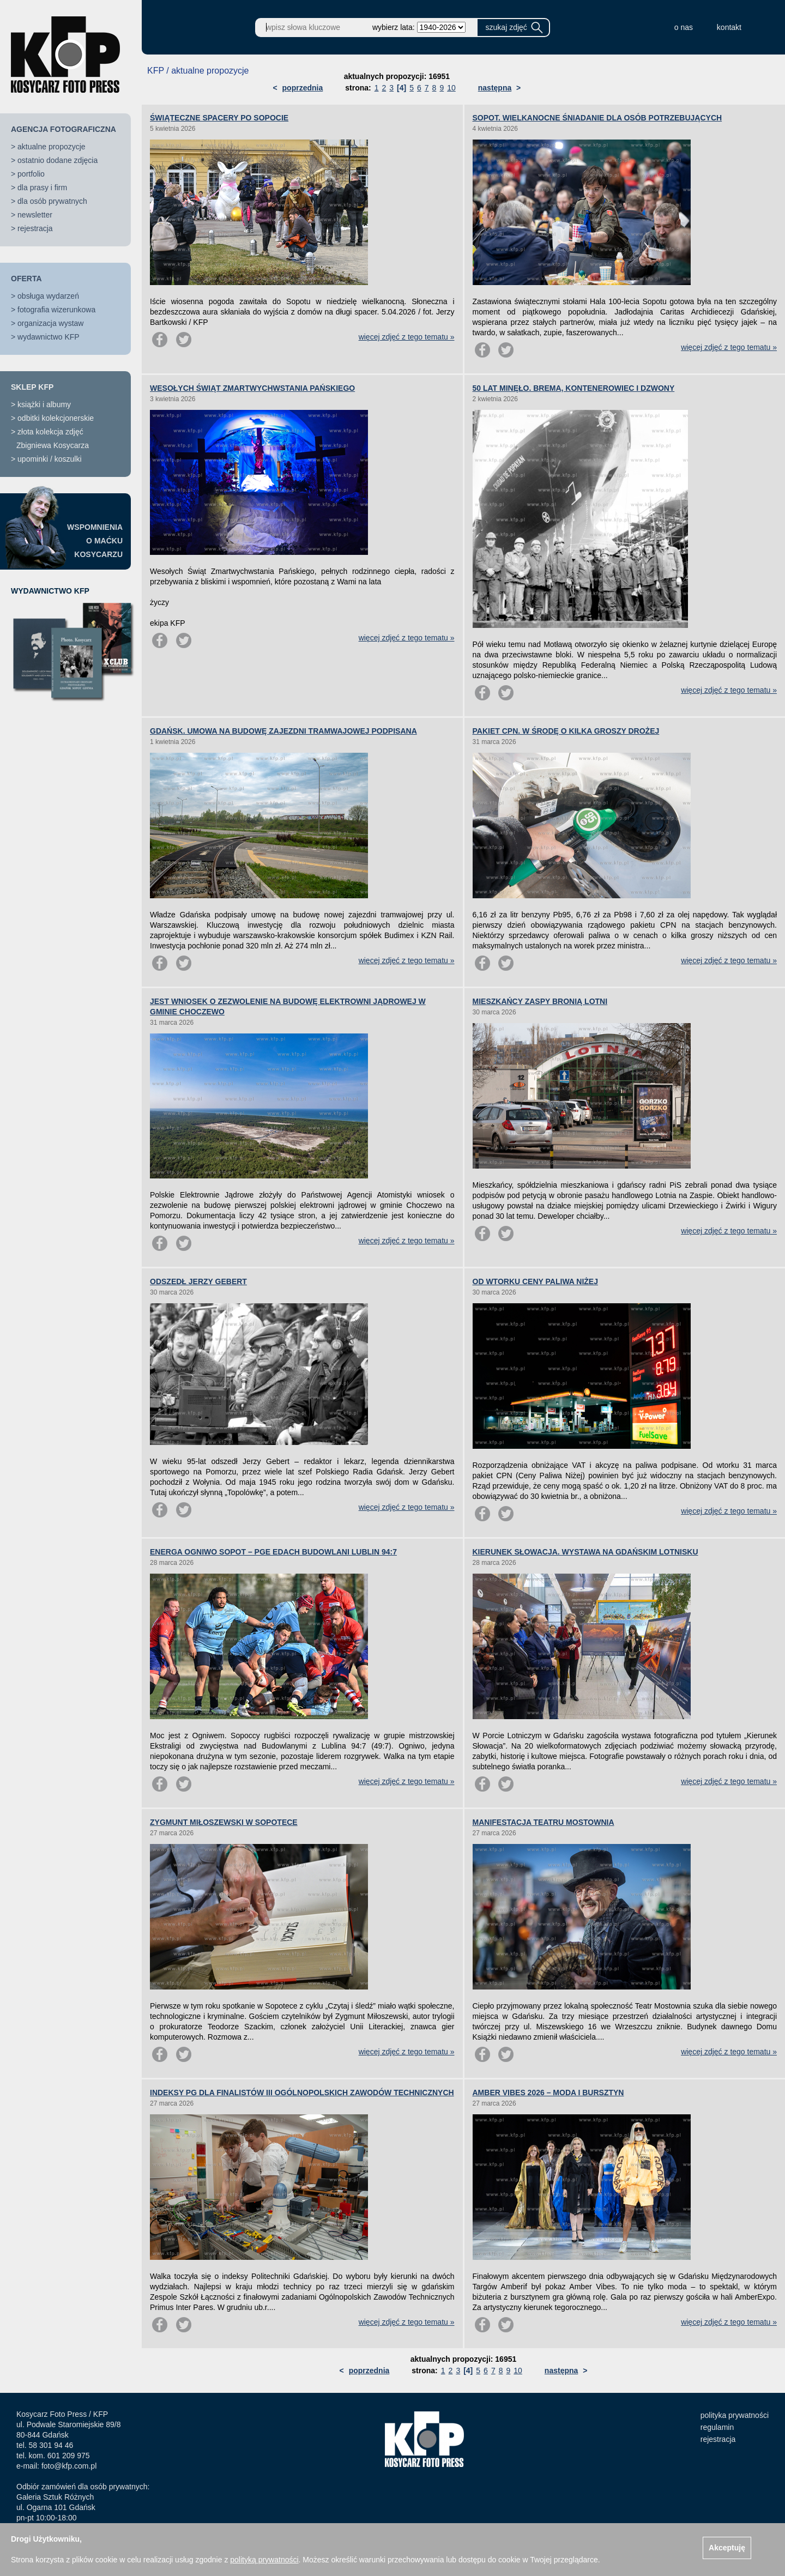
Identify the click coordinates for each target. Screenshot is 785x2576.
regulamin (717, 2427)
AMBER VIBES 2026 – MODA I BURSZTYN (548, 2092)
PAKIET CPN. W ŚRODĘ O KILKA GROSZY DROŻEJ (566, 731)
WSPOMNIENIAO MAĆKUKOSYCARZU (95, 541)
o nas (683, 27)
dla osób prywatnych (52, 201)
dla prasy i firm (42, 187)
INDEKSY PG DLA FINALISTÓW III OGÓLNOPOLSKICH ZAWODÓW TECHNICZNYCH (302, 2092)
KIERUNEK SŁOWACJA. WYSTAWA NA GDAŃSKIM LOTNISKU (585, 1551)
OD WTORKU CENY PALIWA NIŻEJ (536, 1281)
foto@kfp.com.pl (68, 2466)
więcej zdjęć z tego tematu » (407, 336)
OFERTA (26, 278)
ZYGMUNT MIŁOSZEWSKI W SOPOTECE (224, 1822)
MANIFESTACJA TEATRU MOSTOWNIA (543, 1822)
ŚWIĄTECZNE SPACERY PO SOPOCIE (219, 117)
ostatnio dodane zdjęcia (57, 160)
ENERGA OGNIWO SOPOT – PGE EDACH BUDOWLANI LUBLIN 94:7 (273, 1551)
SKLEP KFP (32, 387)
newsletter (34, 214)
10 (451, 87)
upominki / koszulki (49, 459)
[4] (401, 87)
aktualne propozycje (51, 146)
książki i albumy (44, 404)
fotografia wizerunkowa (56, 309)
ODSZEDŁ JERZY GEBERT (198, 1281)
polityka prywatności (735, 2415)
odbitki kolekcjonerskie (55, 418)
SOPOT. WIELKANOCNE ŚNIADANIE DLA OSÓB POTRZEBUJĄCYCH (597, 117)
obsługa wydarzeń (48, 296)
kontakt (729, 27)
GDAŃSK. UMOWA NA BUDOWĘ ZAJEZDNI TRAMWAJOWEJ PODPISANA (283, 731)
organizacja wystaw (50, 323)
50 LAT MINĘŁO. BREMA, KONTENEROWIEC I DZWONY (574, 388)
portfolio (31, 174)
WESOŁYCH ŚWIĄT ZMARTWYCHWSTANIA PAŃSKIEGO (252, 388)
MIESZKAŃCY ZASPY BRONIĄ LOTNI (540, 1001)
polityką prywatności (264, 2559)
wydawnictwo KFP (48, 336)
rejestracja (35, 228)
